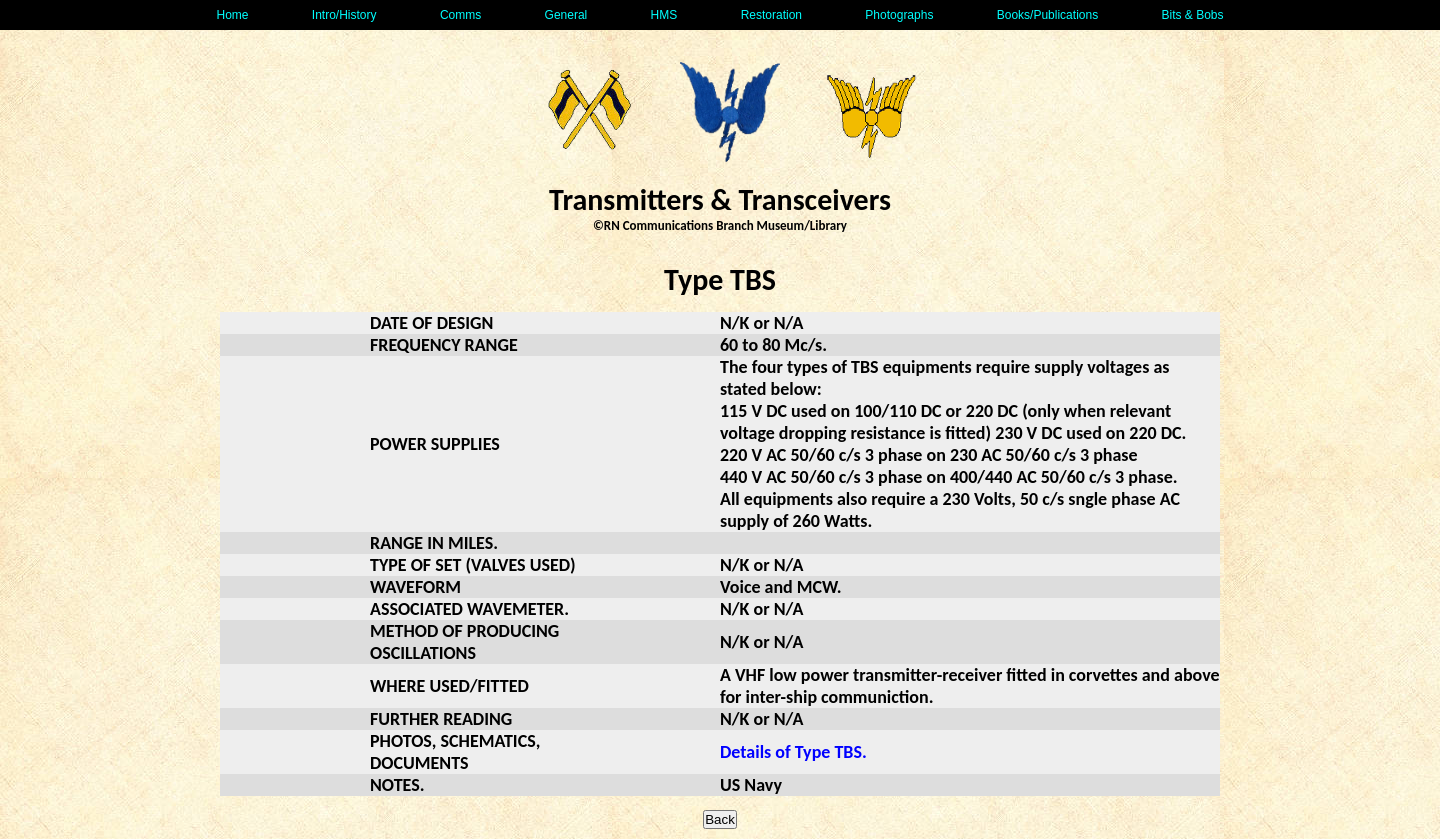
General (566, 15)
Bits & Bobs (1192, 15)
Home (232, 15)
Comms (460, 15)
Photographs (899, 15)
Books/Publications (1047, 15)
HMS (664, 15)
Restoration (771, 15)
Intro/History (344, 15)
